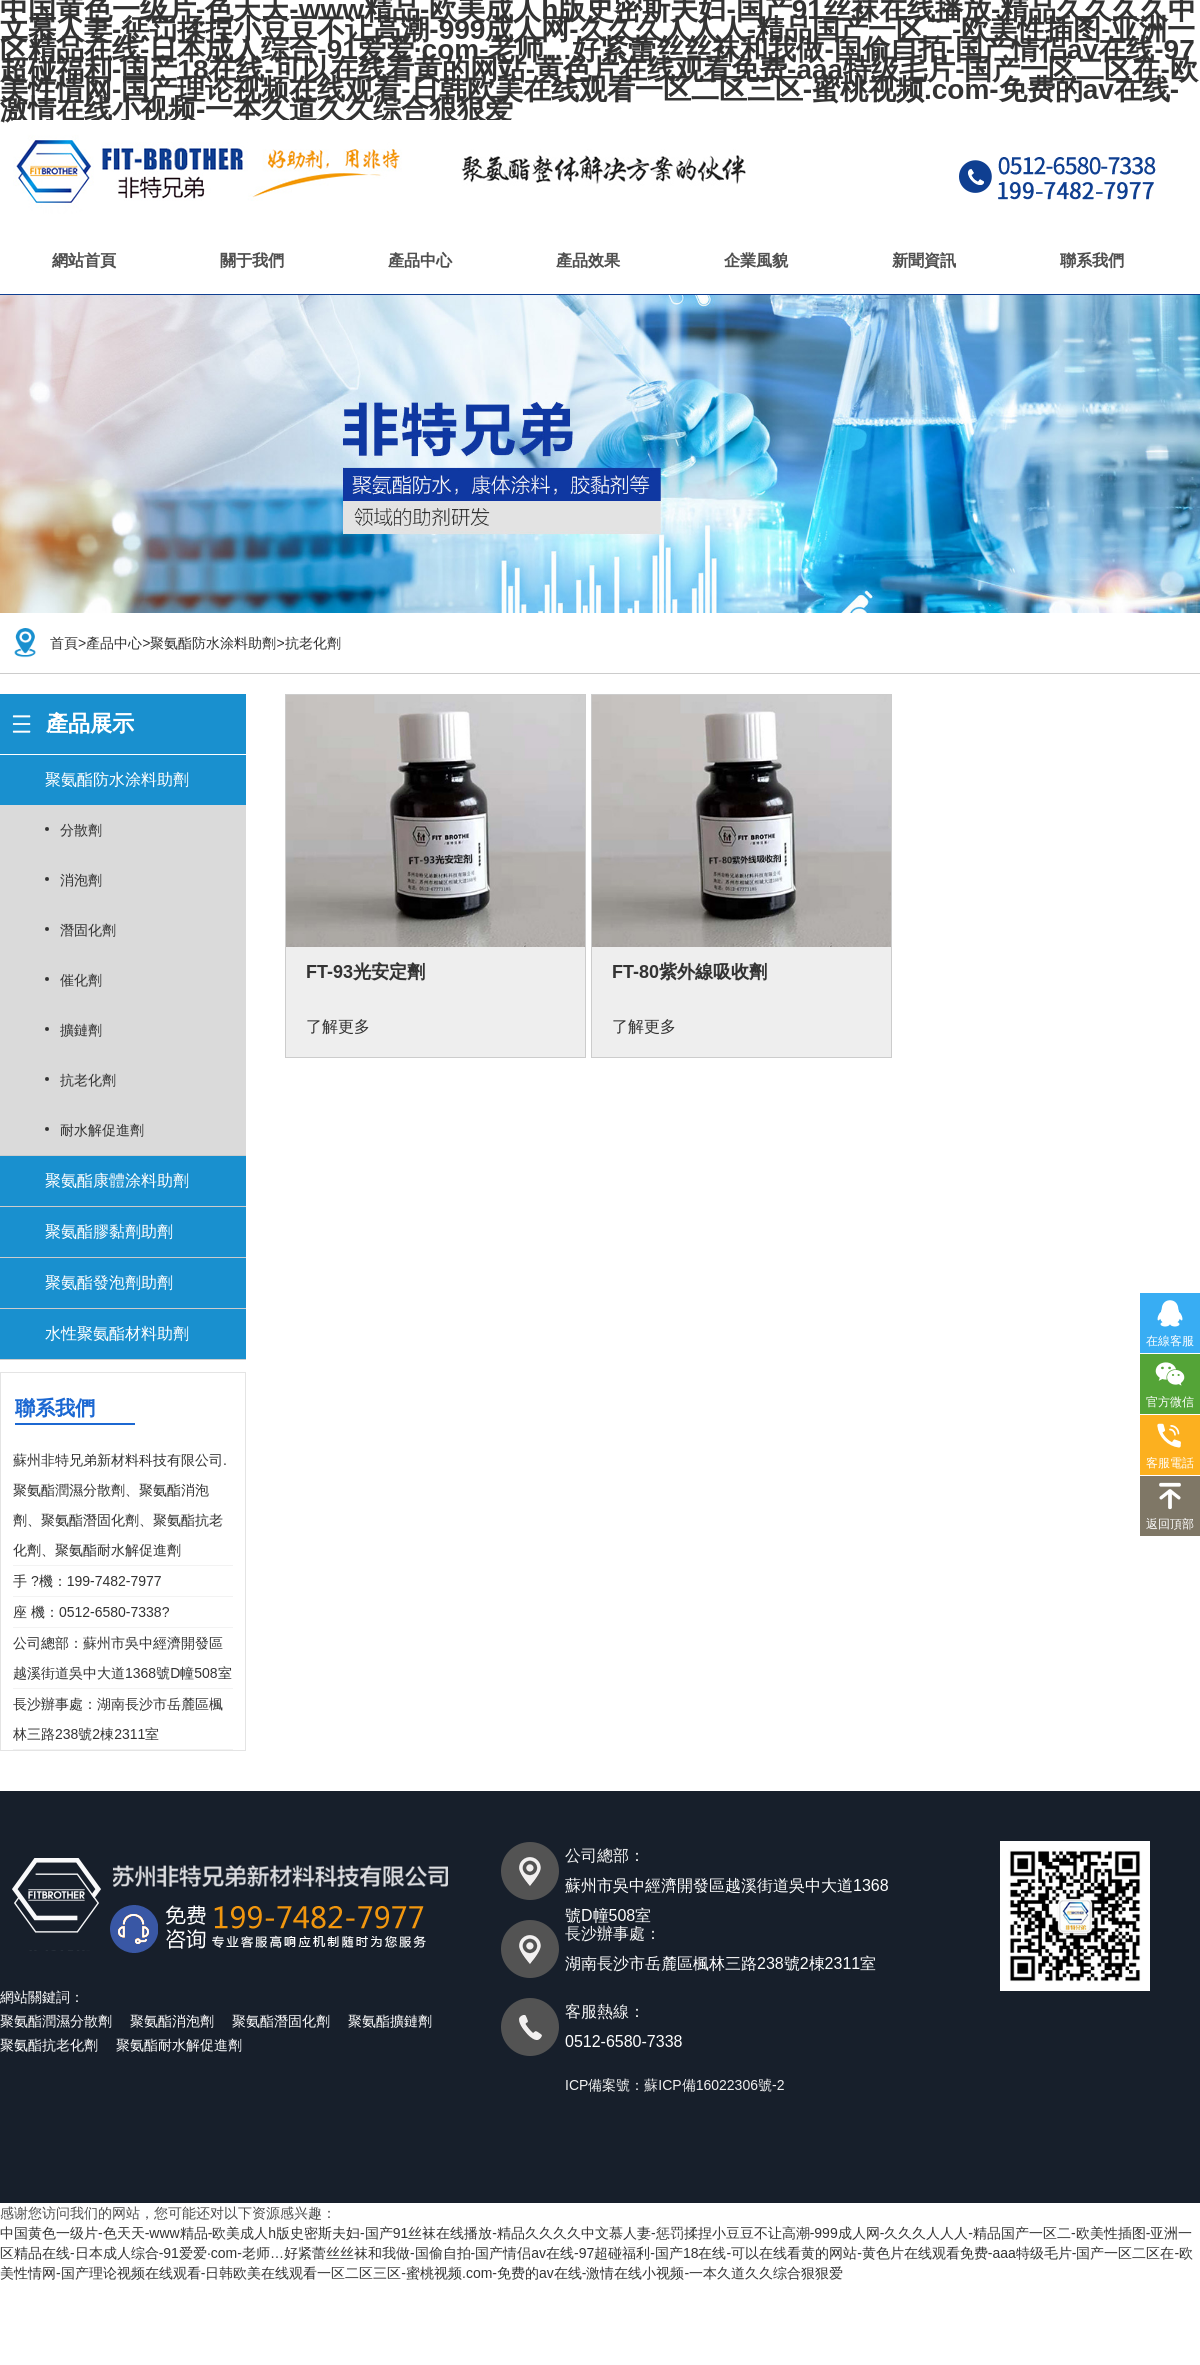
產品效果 (588, 260)
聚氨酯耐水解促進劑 (179, 2045)
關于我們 (252, 260)
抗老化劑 (313, 643)
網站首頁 (84, 260)
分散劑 (81, 830)
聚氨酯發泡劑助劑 (109, 1282)
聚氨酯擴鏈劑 (390, 2021)
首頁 (64, 643)
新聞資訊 (924, 260)
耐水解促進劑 (102, 1130)
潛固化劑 (88, 930)
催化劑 (81, 980)
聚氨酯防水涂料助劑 (213, 643)
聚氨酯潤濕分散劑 (56, 2021)
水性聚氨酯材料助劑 (117, 1333)
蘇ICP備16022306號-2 (714, 2085)
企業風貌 (756, 260)
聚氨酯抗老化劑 (49, 2045)
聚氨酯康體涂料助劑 (117, 1180)
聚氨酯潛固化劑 (281, 2021)
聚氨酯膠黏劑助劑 (109, 1231)
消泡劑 (81, 880)
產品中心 (420, 260)
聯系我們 (1092, 260)
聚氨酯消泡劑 (172, 2021)
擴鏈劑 (81, 1030)
